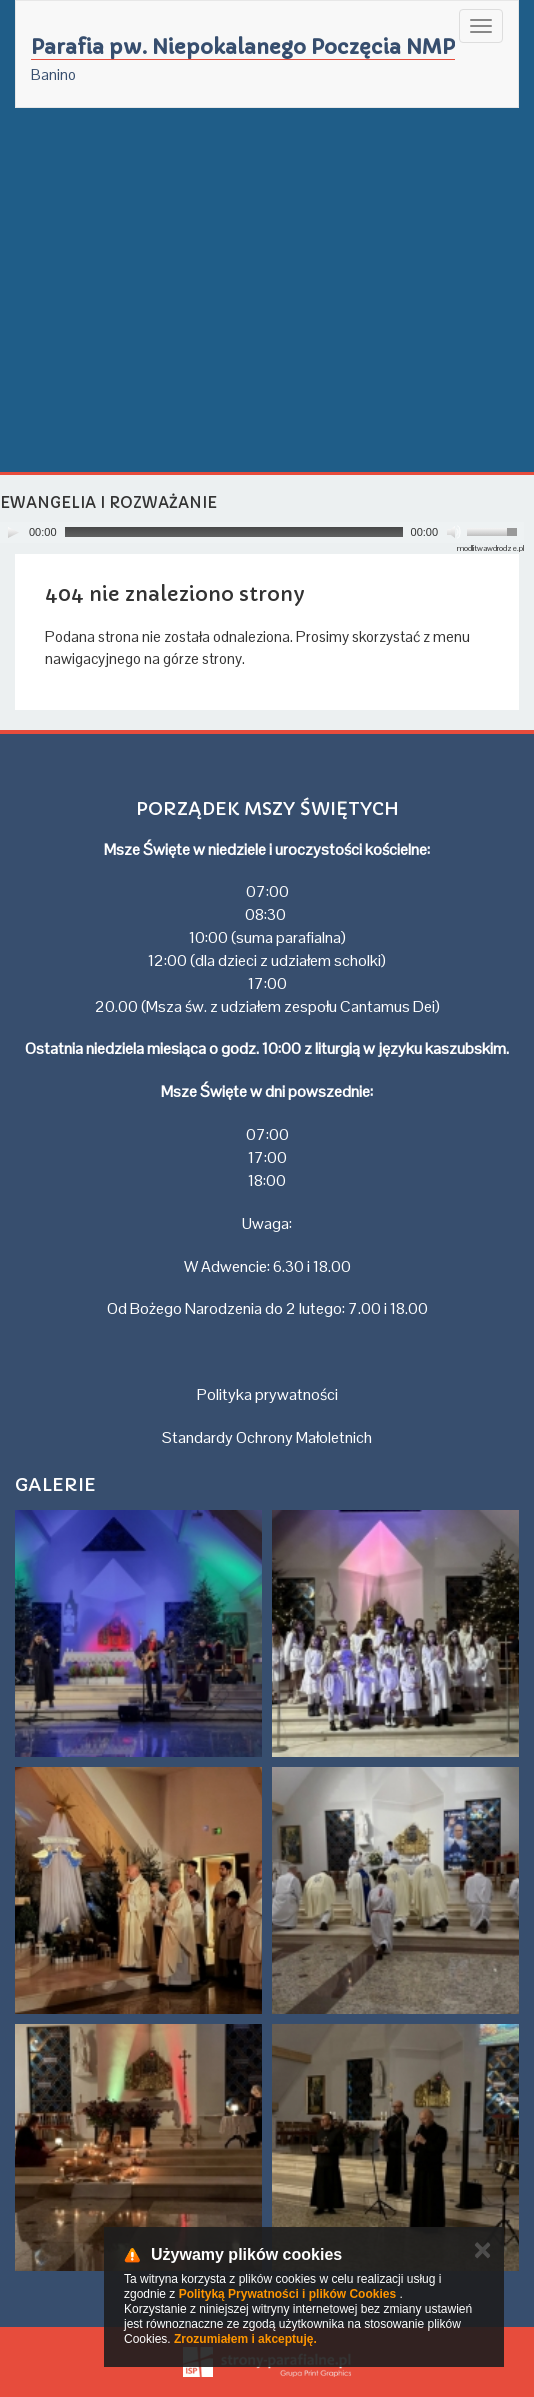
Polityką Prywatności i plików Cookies (287, 2294)
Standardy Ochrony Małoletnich (267, 1437)
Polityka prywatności (267, 1394)
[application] (262, 532)
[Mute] (454, 532)
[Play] (13, 532)
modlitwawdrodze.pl (490, 548)
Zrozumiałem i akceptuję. (245, 2339)
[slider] (234, 532)
